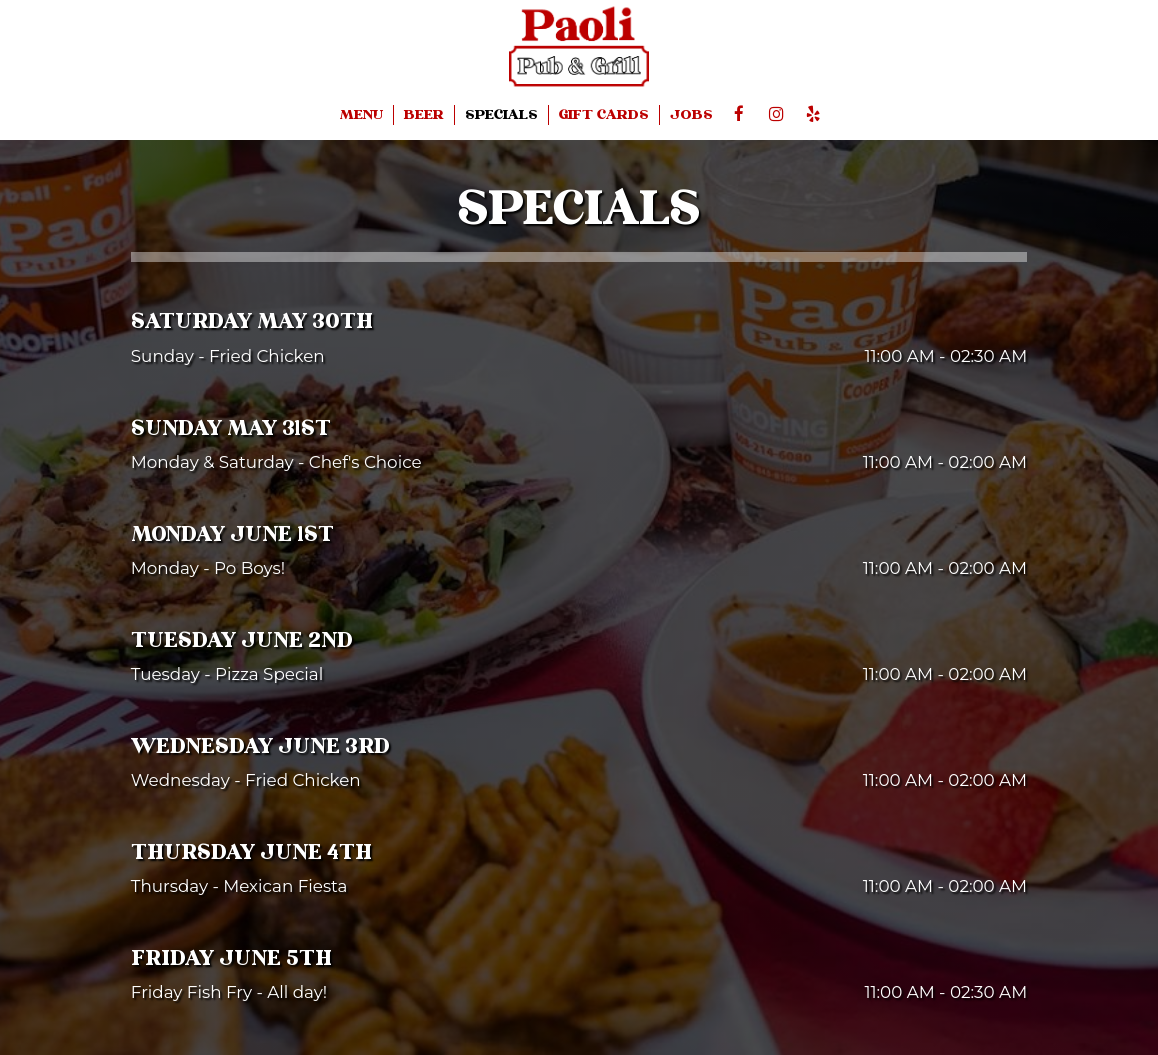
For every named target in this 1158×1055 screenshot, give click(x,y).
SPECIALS (501, 115)
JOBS (691, 115)
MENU (361, 115)
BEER (424, 115)
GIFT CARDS (604, 115)
